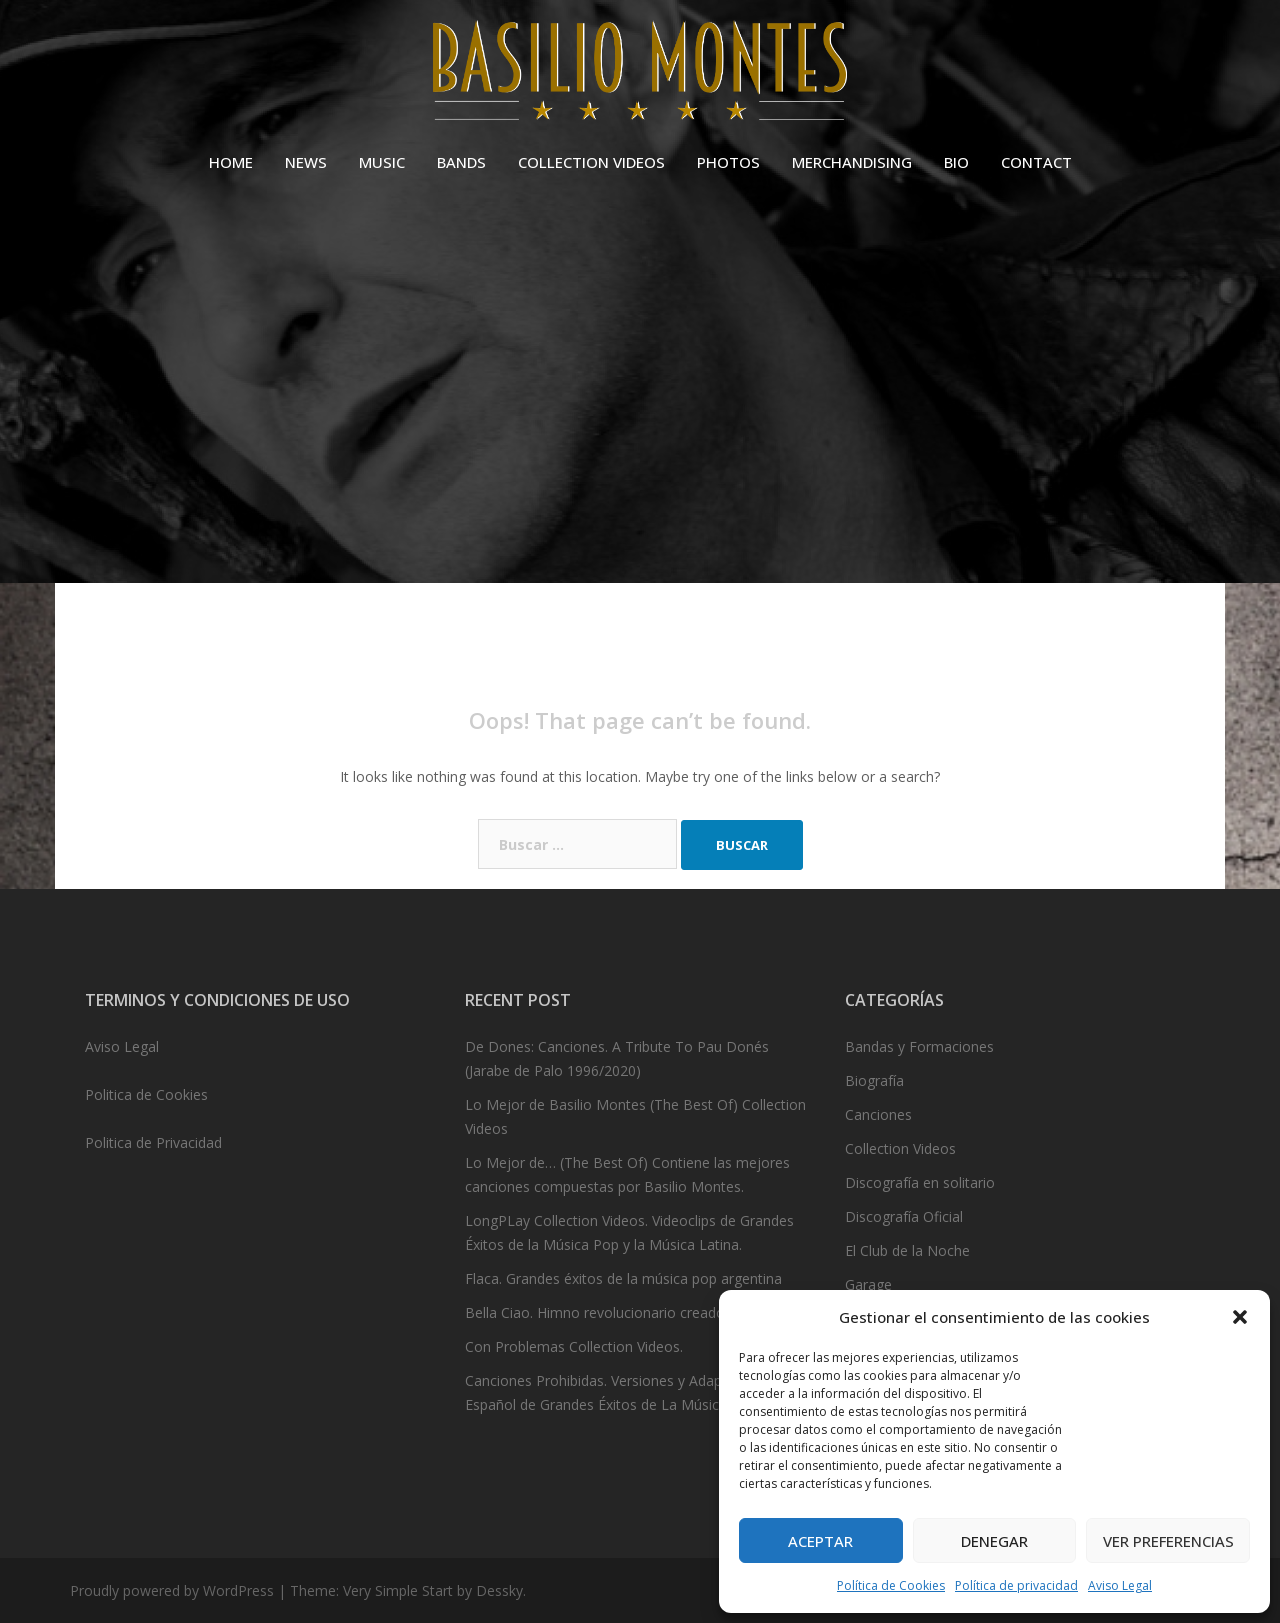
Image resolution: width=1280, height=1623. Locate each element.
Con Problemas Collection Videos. (574, 1346)
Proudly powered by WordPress (172, 1590)
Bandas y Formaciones (919, 1046)
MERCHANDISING (852, 162)
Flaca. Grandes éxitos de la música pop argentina (623, 1278)
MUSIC (382, 162)
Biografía (874, 1080)
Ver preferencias (1168, 1541)
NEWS (306, 162)
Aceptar (820, 1541)
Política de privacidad (1016, 1585)
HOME (231, 162)
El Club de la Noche (907, 1250)
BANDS (461, 162)
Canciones (878, 1114)
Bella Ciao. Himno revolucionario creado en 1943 (623, 1312)
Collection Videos (900, 1148)
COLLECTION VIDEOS (591, 162)
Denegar (994, 1541)
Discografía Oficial (904, 1216)
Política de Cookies (891, 1585)
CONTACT (1036, 162)
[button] (1240, 1317)
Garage (868, 1284)
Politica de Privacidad (153, 1142)
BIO (956, 162)
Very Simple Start (398, 1590)
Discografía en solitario (920, 1182)
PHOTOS (728, 162)
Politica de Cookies (146, 1094)
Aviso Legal (1120, 1585)
